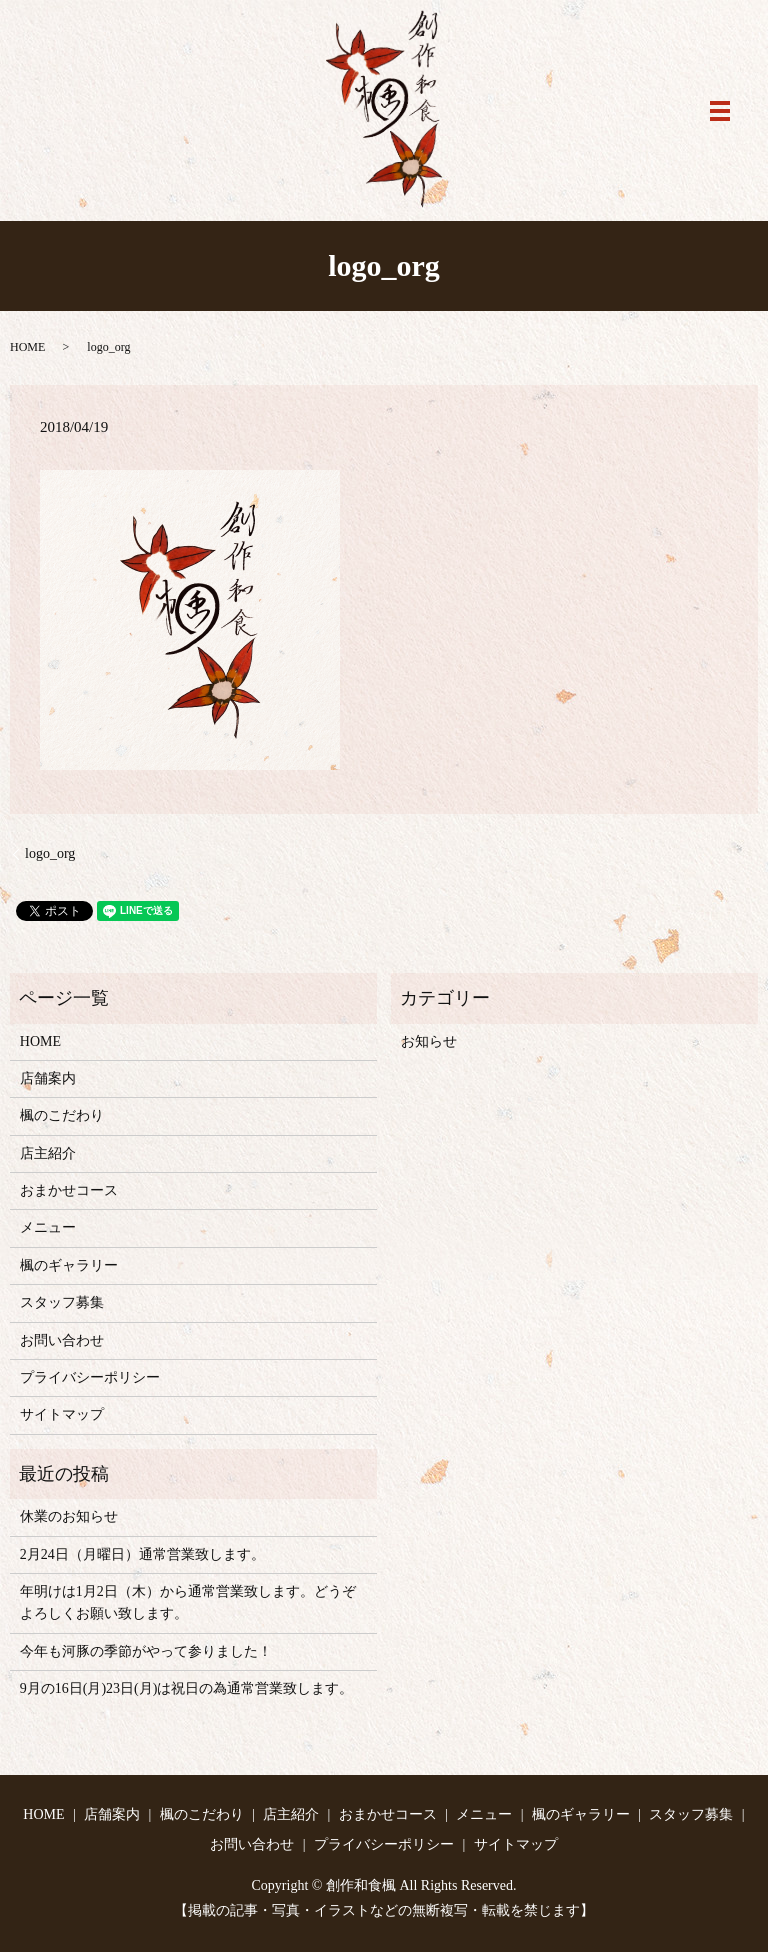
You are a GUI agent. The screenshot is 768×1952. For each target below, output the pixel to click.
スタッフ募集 (62, 1302)
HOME (27, 347)
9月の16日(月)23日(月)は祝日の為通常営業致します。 (187, 1688)
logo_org (50, 853)
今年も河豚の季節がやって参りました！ (146, 1651)
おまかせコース (69, 1190)
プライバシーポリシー (90, 1377)
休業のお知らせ (69, 1516)
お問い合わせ (62, 1340)
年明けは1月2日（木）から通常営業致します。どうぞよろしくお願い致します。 (188, 1602)
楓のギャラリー (69, 1265)
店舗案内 (48, 1078)
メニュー (48, 1227)
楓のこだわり (62, 1115)
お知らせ (429, 1041)
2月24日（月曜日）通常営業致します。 (142, 1554)
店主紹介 (48, 1153)
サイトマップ (62, 1414)
